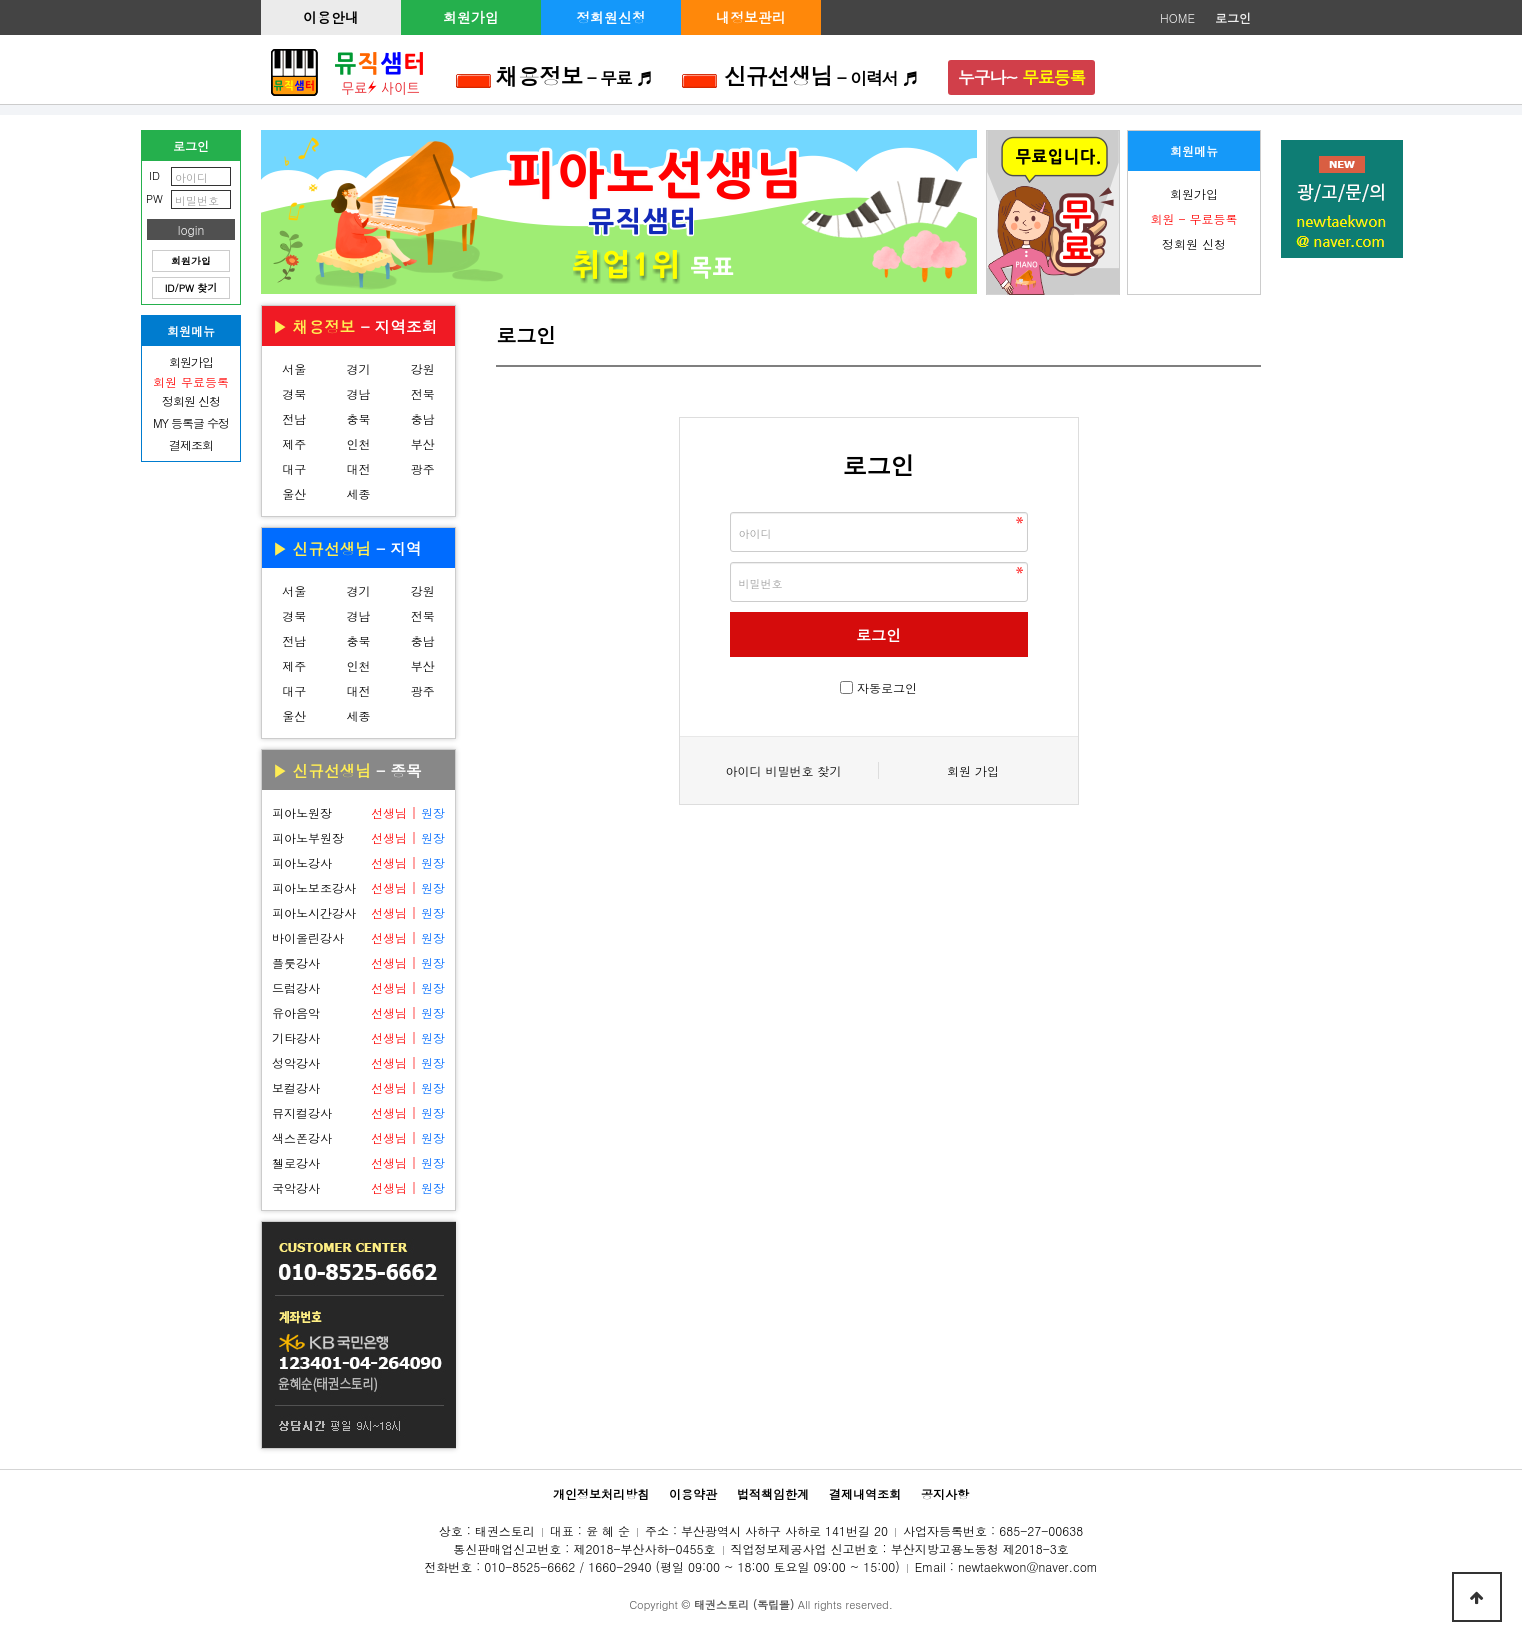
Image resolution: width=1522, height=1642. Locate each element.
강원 (423, 368)
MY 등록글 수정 (191, 422)
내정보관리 (751, 17)
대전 (358, 468)
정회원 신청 (1194, 243)
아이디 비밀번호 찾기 (783, 770)
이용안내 (331, 17)
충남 (423, 418)
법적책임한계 (773, 1493)
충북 (358, 418)
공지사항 (945, 1493)
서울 (294, 368)
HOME (1177, 17)
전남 (294, 418)
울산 (294, 493)
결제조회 (191, 444)
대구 (294, 468)
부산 (423, 443)
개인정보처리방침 (601, 1493)
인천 (358, 443)
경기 (358, 368)
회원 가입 (973, 770)
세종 (358, 493)
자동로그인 (887, 687)
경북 (294, 393)
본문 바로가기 (0, 0)
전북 (423, 393)
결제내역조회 (865, 1493)
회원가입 (471, 17)
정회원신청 (611, 17)
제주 (294, 443)
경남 (358, 393)
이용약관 (693, 1493)
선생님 (389, 812)
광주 (423, 468)
